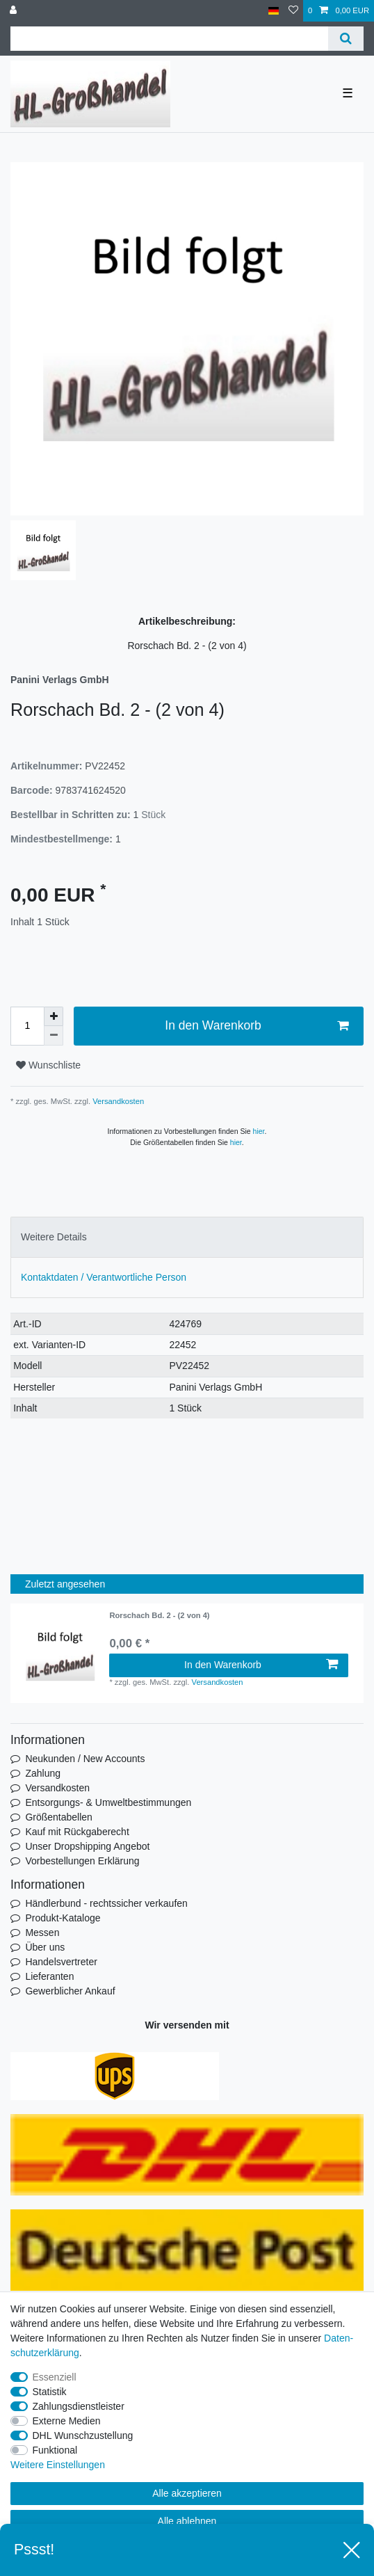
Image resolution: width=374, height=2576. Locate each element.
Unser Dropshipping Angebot (87, 1846)
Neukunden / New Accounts (85, 1758)
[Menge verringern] (53, 1036)
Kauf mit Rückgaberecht (77, 1831)
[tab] (187, 1237)
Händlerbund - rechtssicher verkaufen (106, 1903)
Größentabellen (58, 1817)
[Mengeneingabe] (27, 1026)
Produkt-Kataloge (62, 1917)
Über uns (45, 1947)
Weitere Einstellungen (57, 2464)
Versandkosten (117, 1101)
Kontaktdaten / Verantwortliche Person (103, 1277)
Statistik (50, 2391)
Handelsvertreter (61, 1961)
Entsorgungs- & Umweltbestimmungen (108, 1802)
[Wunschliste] (293, 11)
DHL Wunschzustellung (83, 2435)
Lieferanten (49, 1976)
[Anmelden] (14, 11)
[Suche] (346, 38)
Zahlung (42, 1773)
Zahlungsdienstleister (78, 2406)
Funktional (55, 2450)
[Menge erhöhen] (53, 1016)
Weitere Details (54, 1236)
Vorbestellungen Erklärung (82, 1860)
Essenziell (54, 2377)
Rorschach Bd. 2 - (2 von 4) (159, 1615)
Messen (42, 1932)
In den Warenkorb (256, 1026)
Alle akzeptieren (187, 2493)
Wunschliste (48, 1065)
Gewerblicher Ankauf (70, 1991)
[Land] (273, 11)
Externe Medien (67, 2420)
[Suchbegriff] (169, 38)
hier (259, 1131)
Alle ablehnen (187, 2521)
